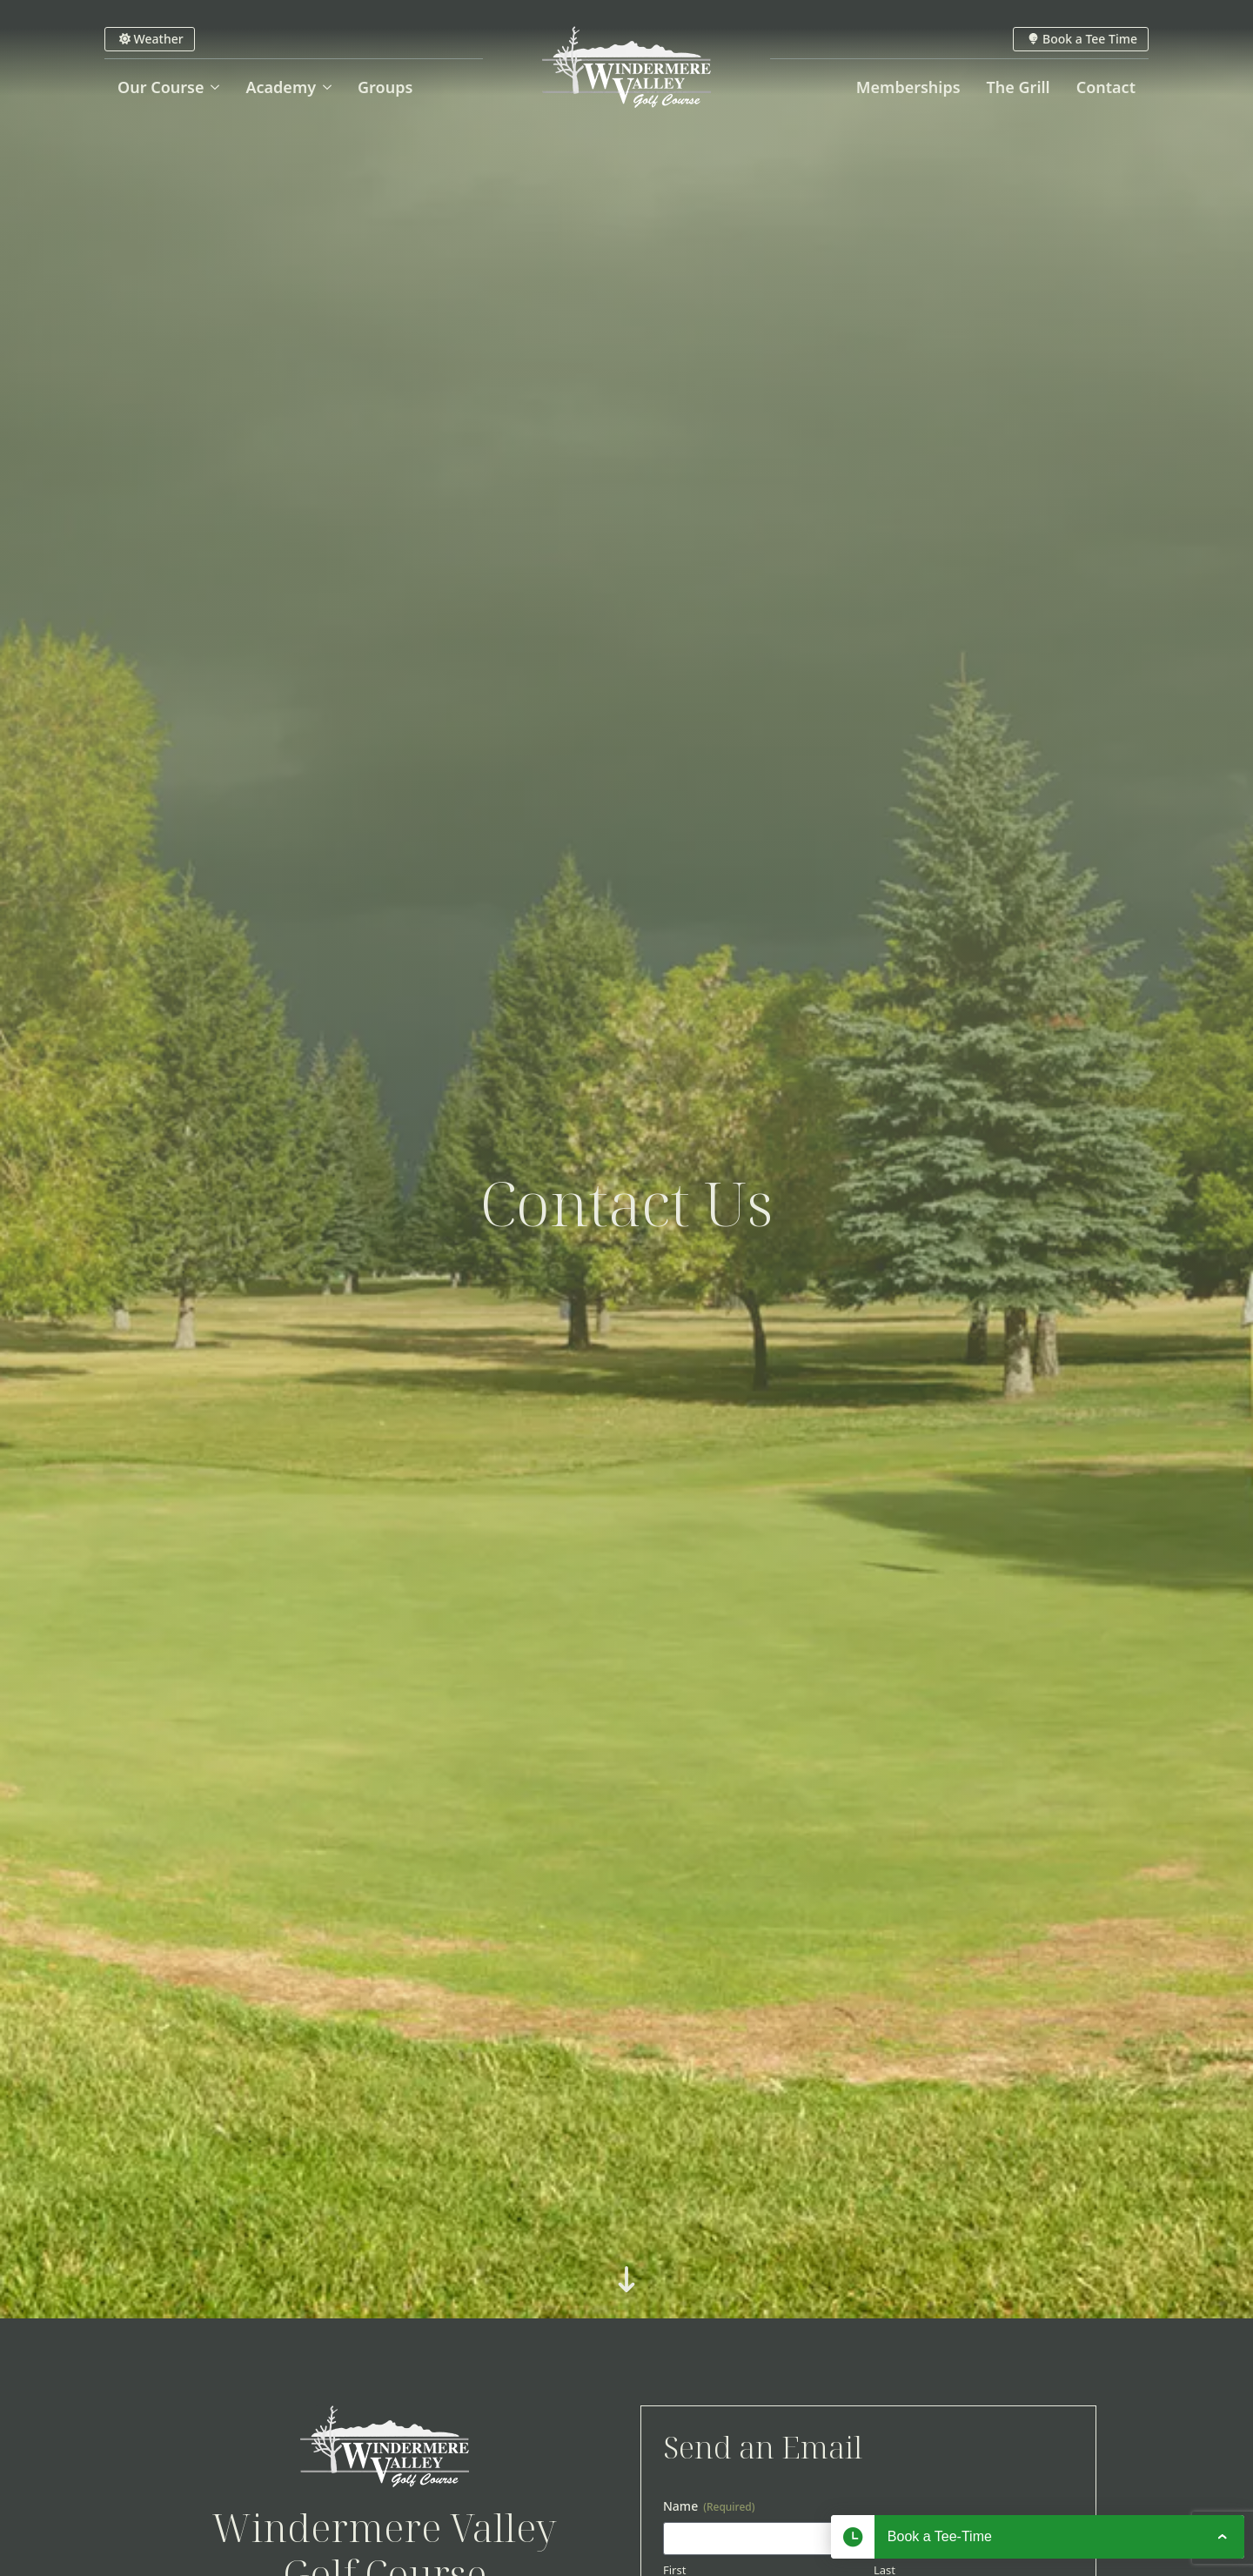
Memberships (908, 87)
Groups (385, 87)
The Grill (1018, 87)
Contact (1106, 87)
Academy (280, 87)
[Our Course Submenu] (218, 87)
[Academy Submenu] (330, 87)
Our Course (160, 87)
